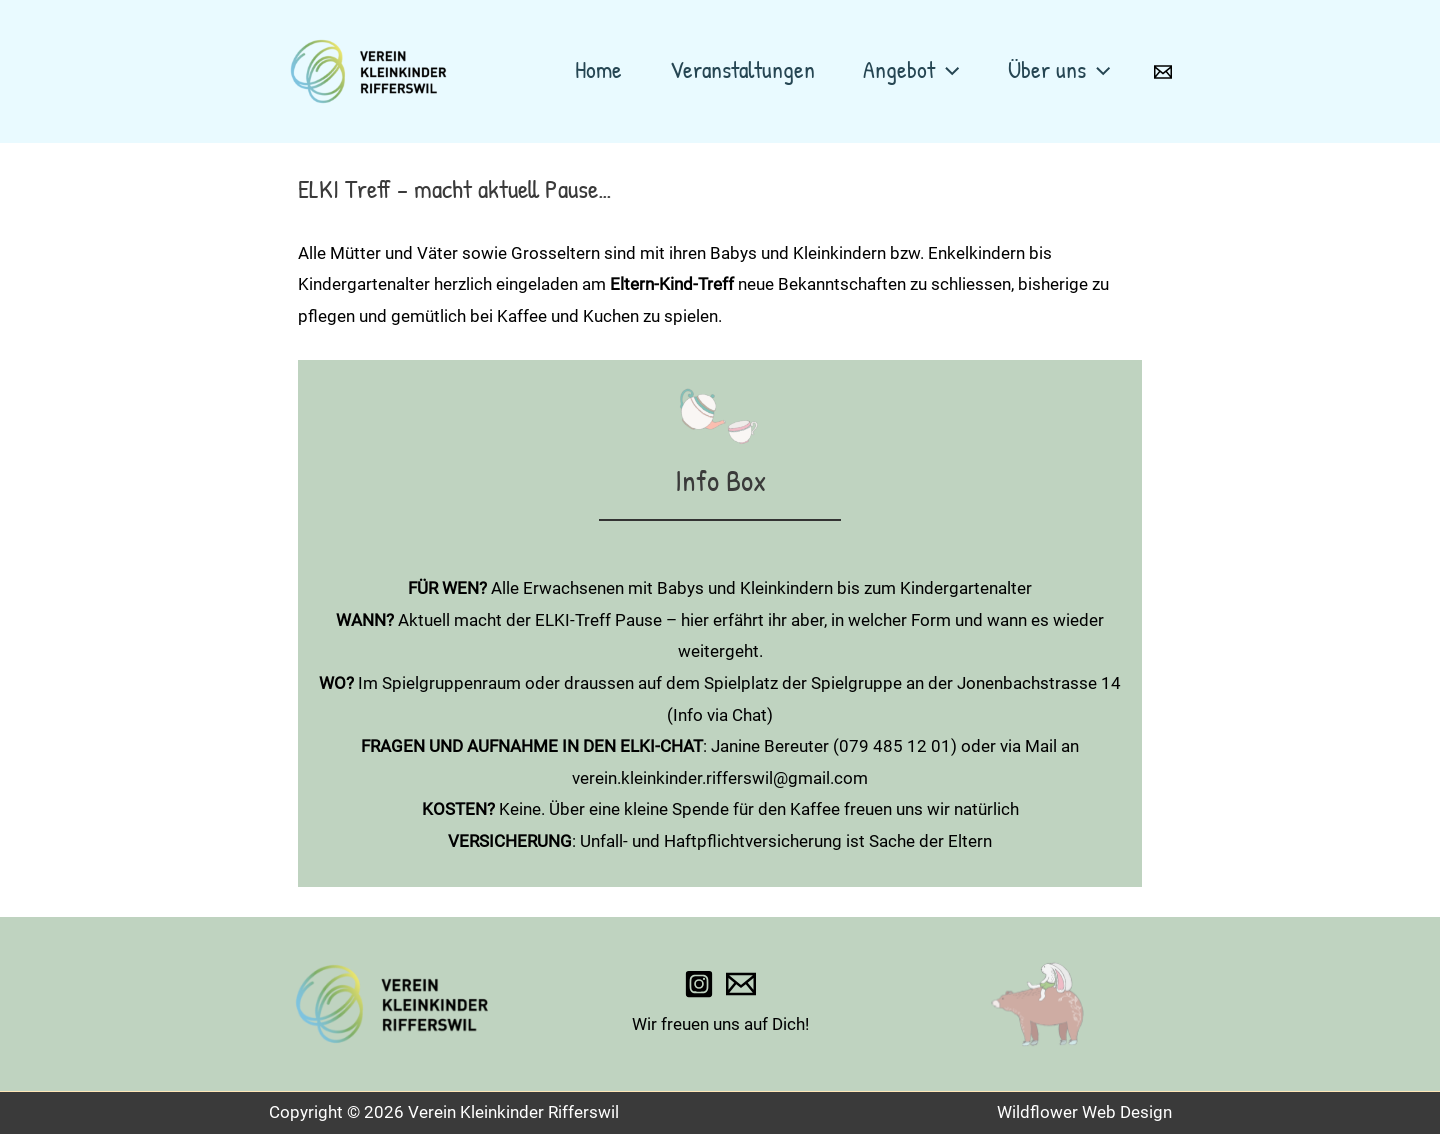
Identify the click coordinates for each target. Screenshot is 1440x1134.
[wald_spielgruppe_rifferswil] (699, 984)
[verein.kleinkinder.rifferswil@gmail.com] (741, 984)
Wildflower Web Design (1084, 1112)
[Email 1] (1163, 72)
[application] (947, 69)
